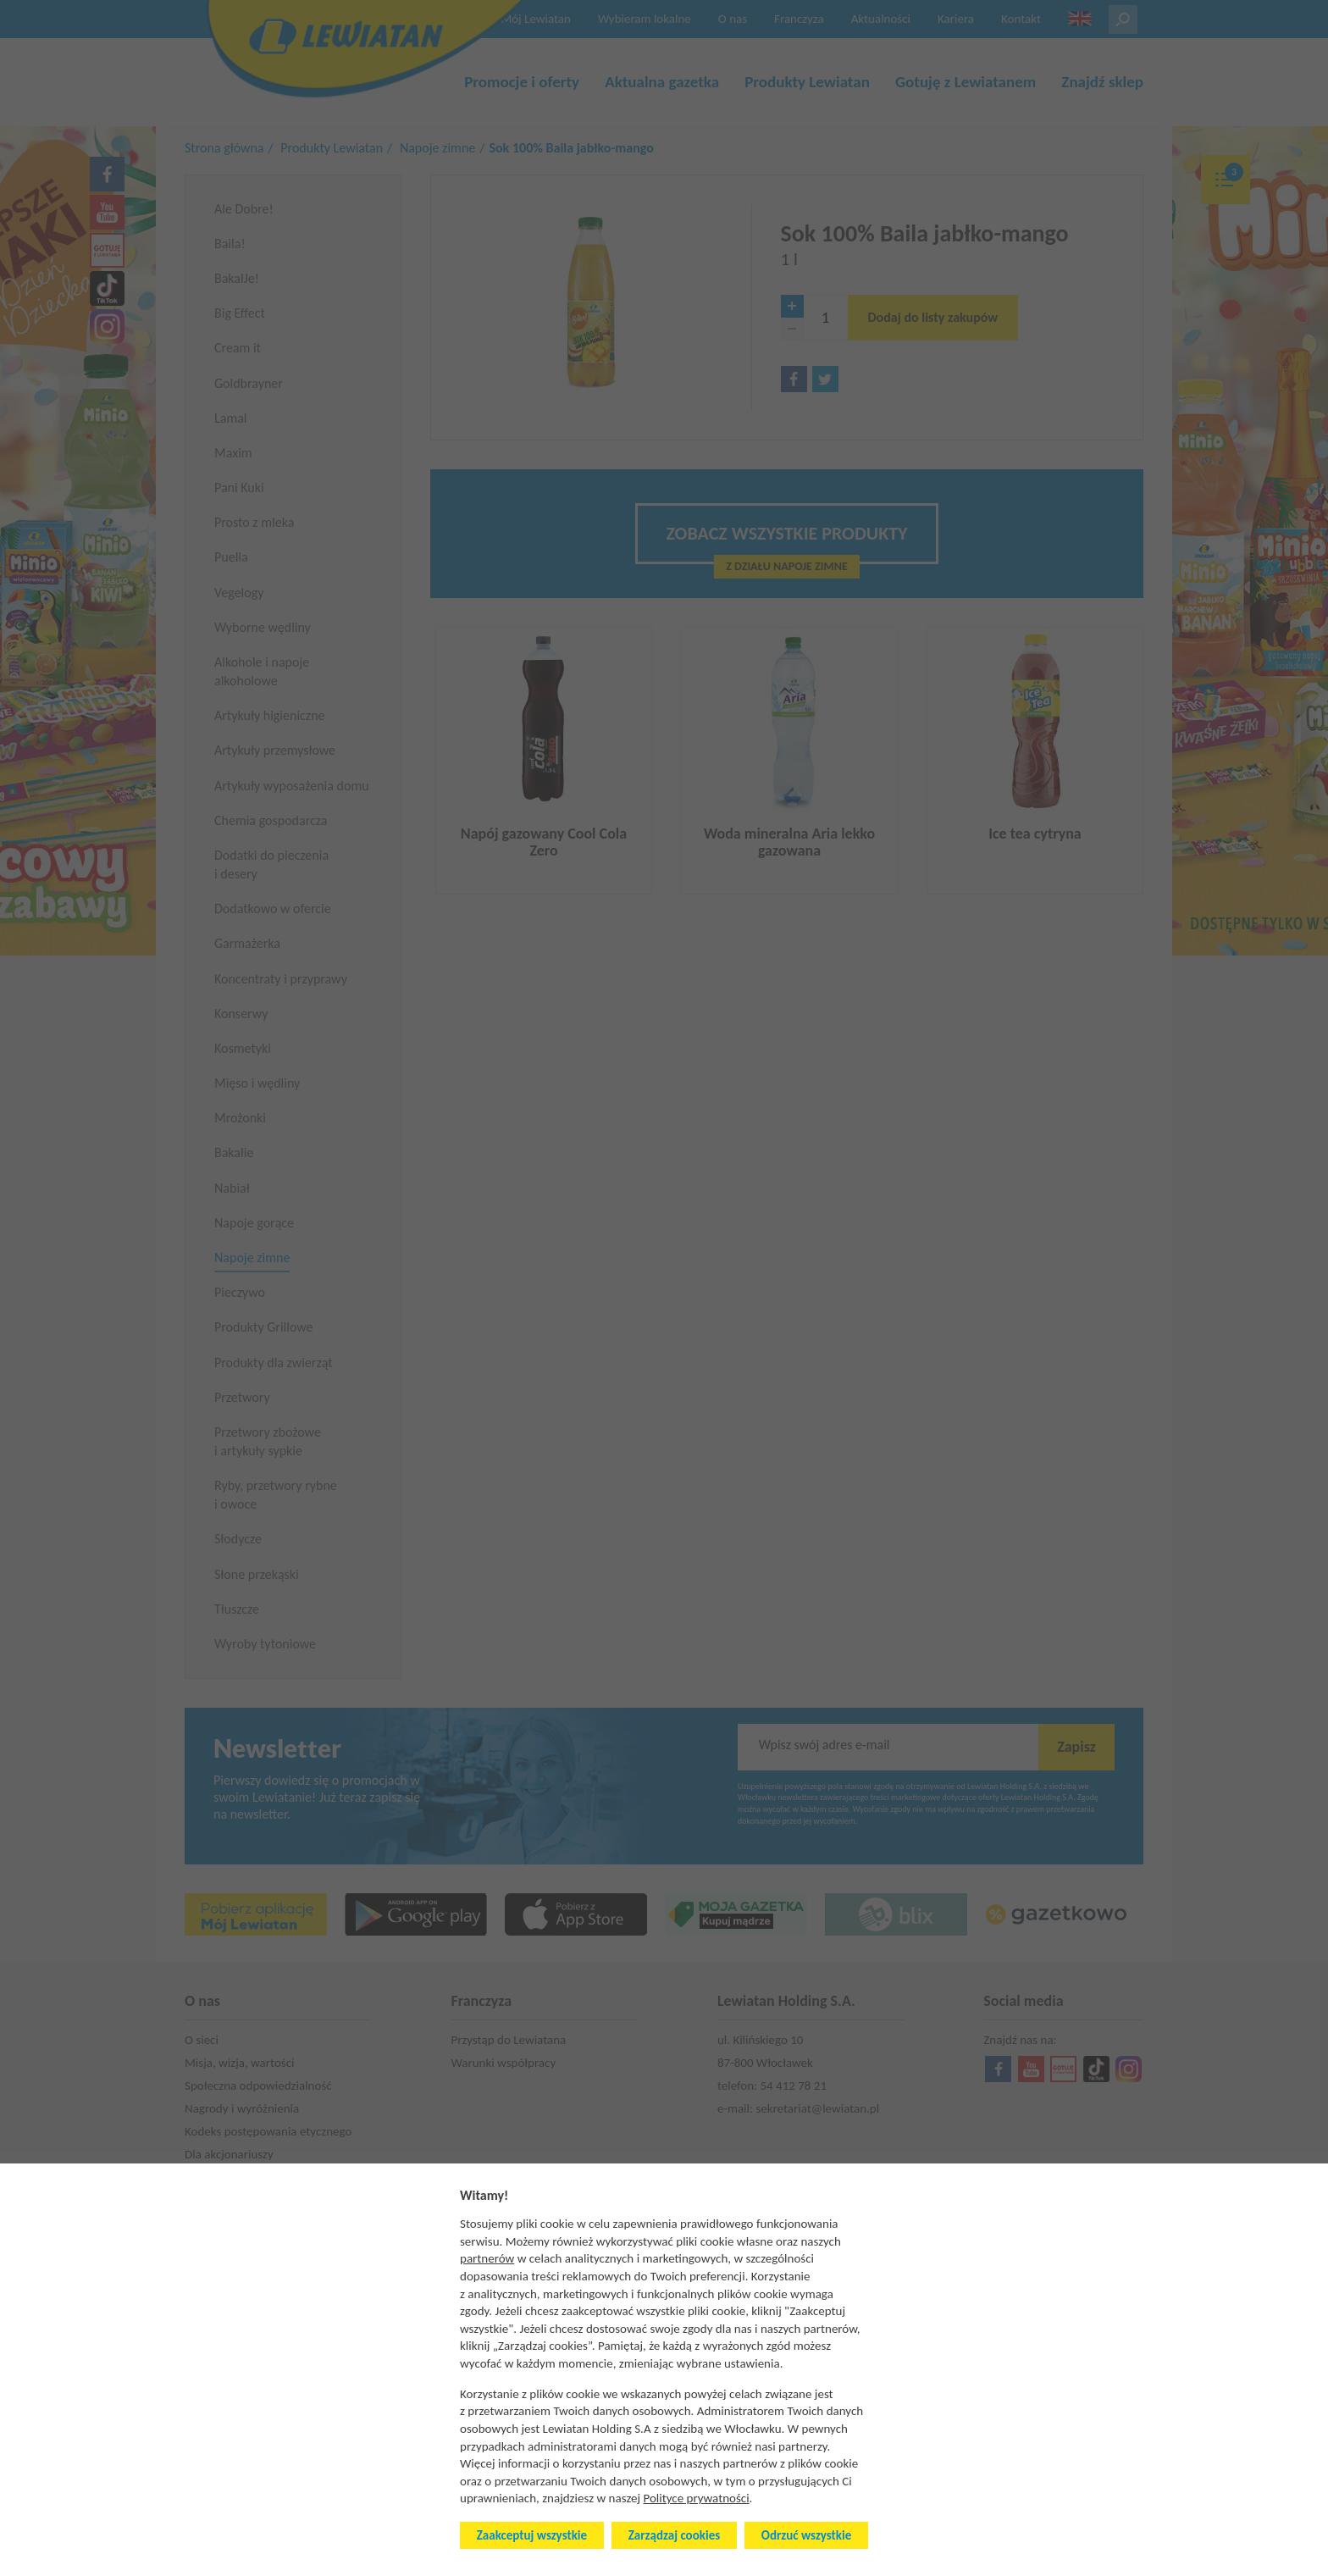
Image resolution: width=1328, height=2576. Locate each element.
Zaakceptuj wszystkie (532, 2535)
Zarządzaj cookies (674, 2535)
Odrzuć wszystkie (806, 2535)
